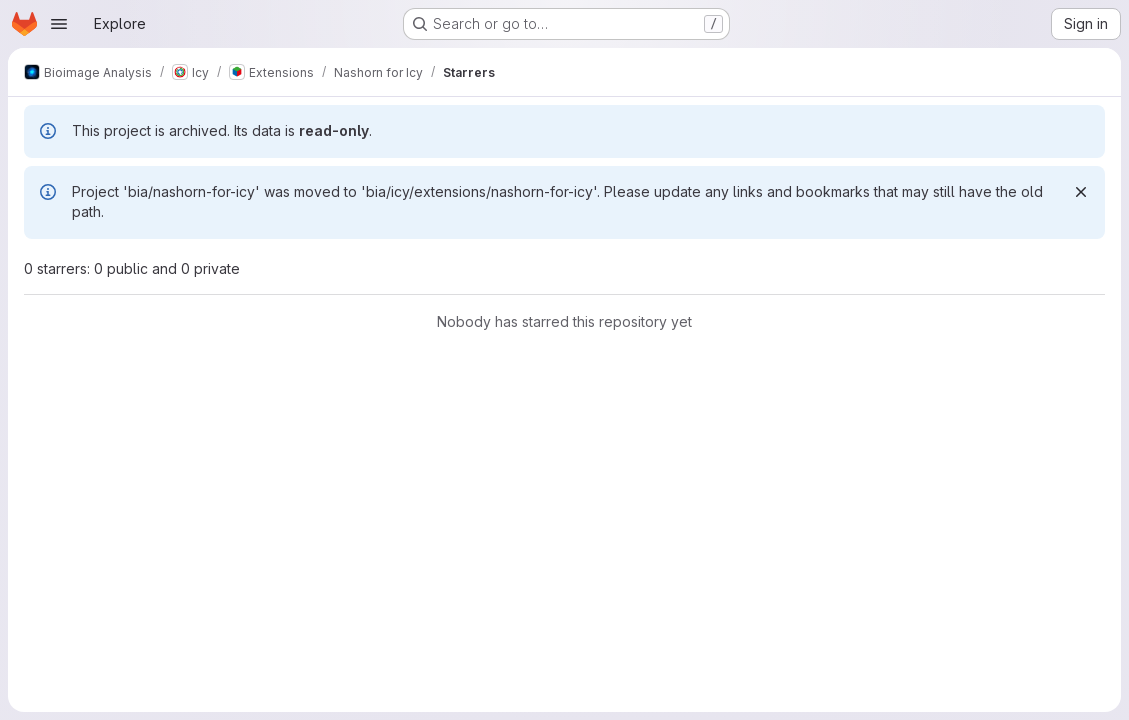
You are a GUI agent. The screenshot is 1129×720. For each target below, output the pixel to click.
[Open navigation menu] (59, 24)
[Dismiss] (1081, 192)
